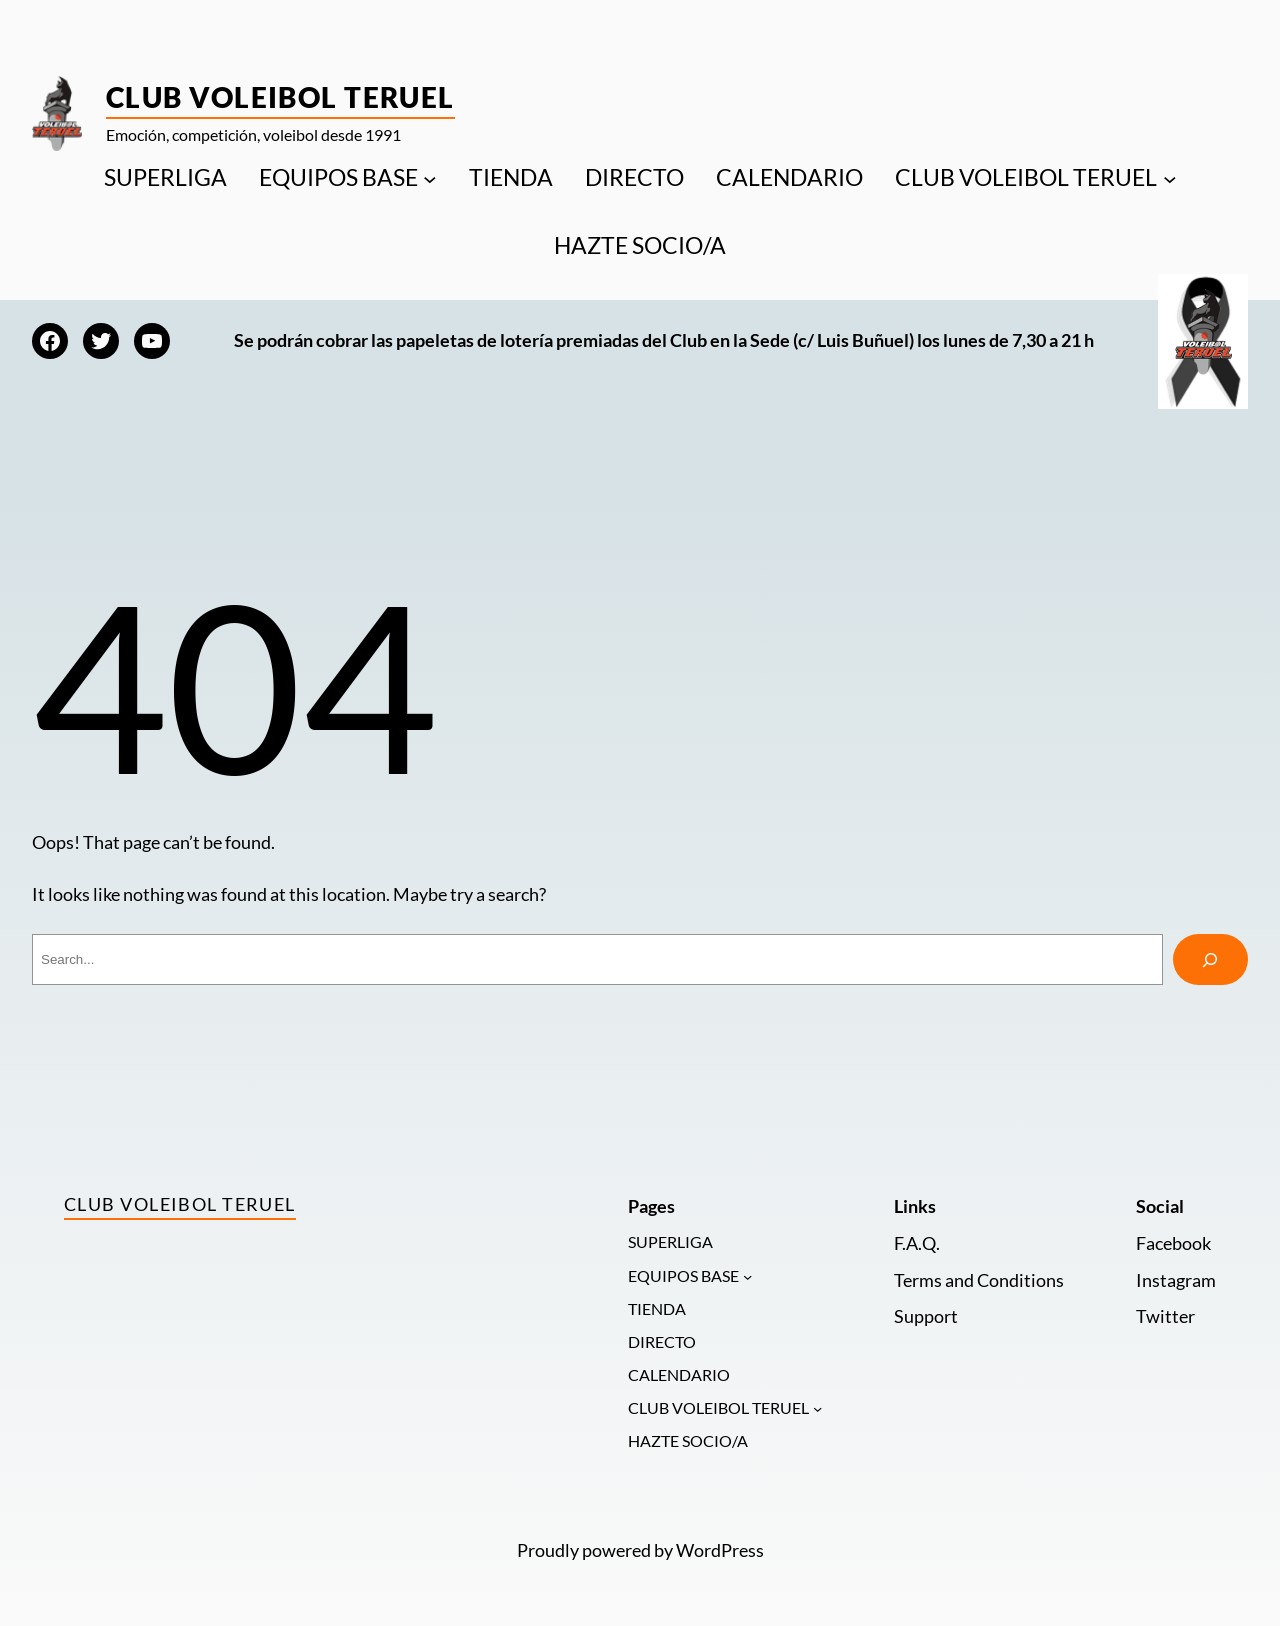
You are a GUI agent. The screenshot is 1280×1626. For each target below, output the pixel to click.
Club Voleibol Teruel (280, 97)
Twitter (1165, 1316)
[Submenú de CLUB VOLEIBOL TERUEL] (1170, 178)
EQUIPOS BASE (338, 177)
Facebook (1173, 1243)
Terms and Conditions (979, 1280)
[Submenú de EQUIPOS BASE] (430, 178)
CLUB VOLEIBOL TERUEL (1026, 177)
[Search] (1210, 960)
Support (926, 1316)
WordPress (720, 1550)
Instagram (1176, 1280)
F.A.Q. (917, 1243)
